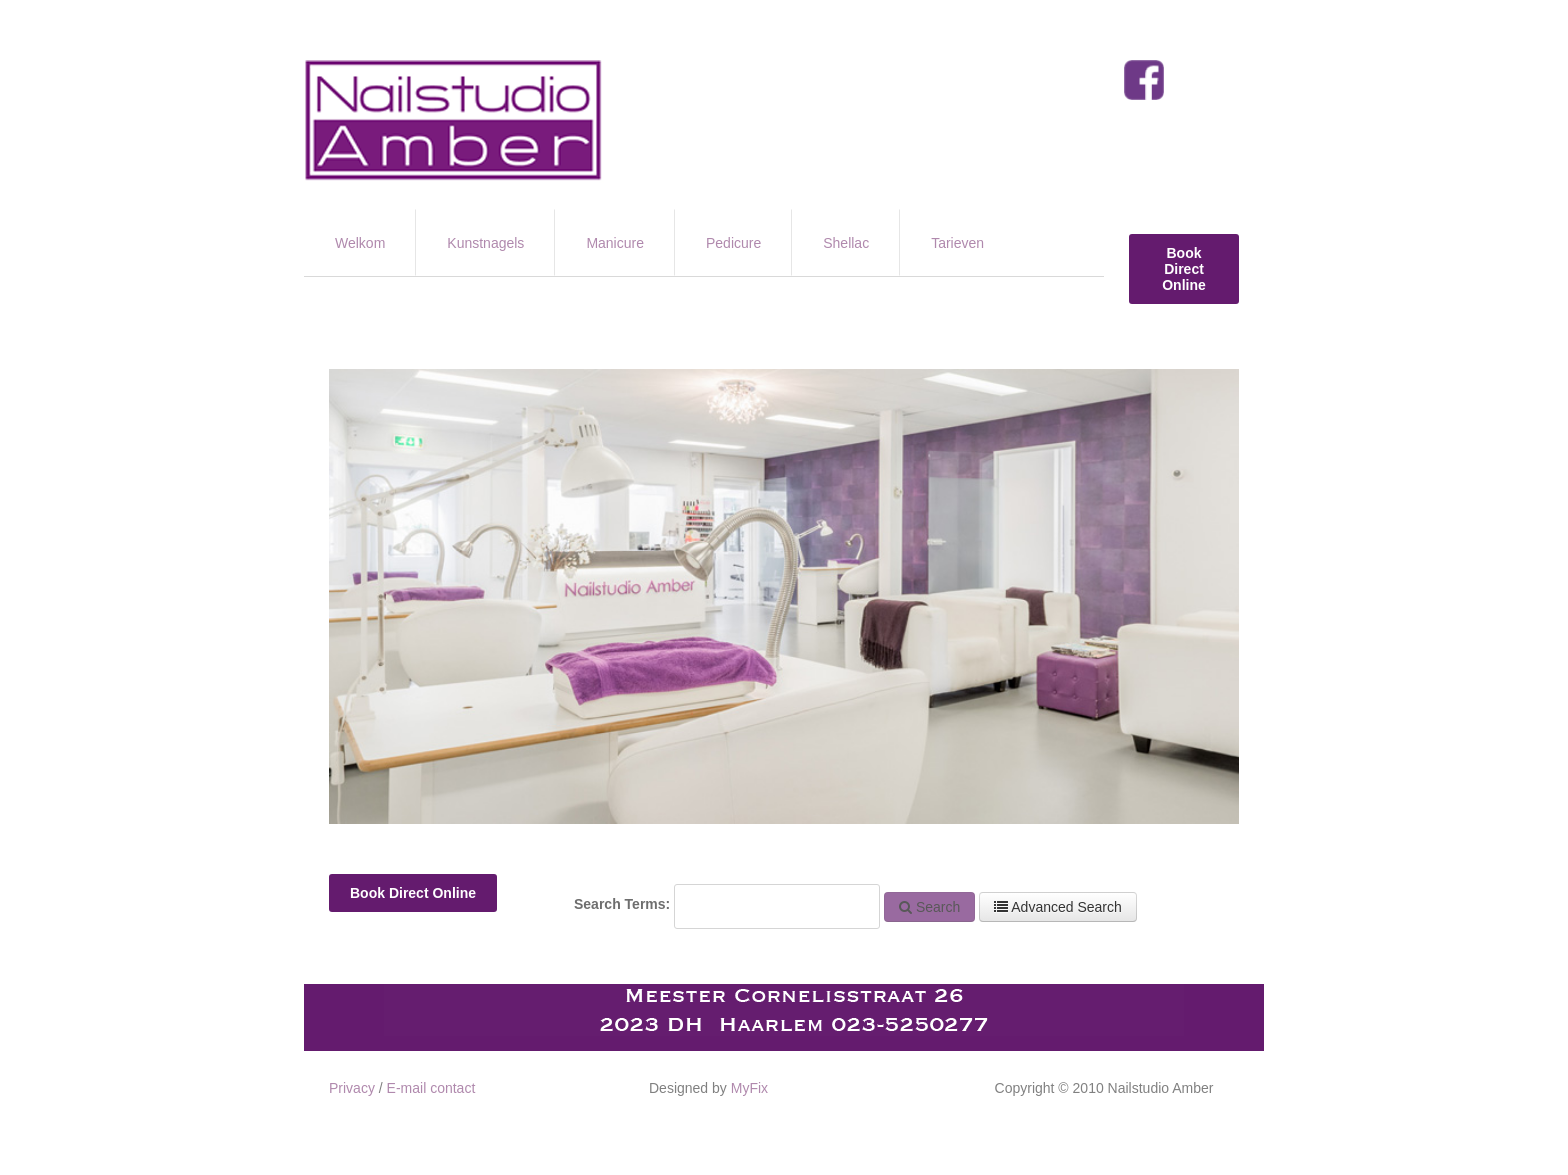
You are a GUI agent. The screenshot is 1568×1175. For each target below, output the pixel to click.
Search (929, 907)
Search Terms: (622, 904)
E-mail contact (431, 1088)
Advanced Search (1058, 907)
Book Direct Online (1184, 269)
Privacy (352, 1088)
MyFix (749, 1088)
